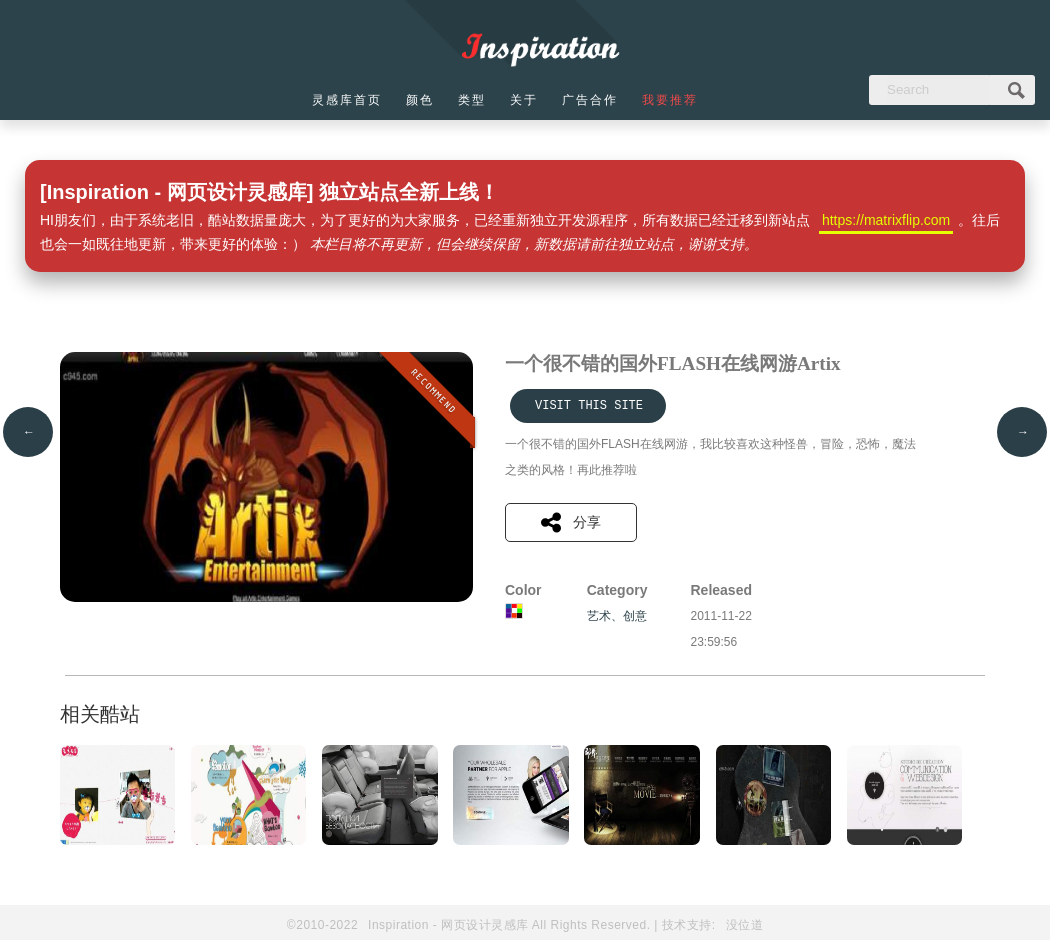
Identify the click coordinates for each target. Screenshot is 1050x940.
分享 (571, 522)
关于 (524, 100)
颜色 (420, 100)
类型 (472, 100)
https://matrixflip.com (886, 220)
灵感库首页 (347, 100)
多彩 (514, 611)
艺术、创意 (617, 616)
